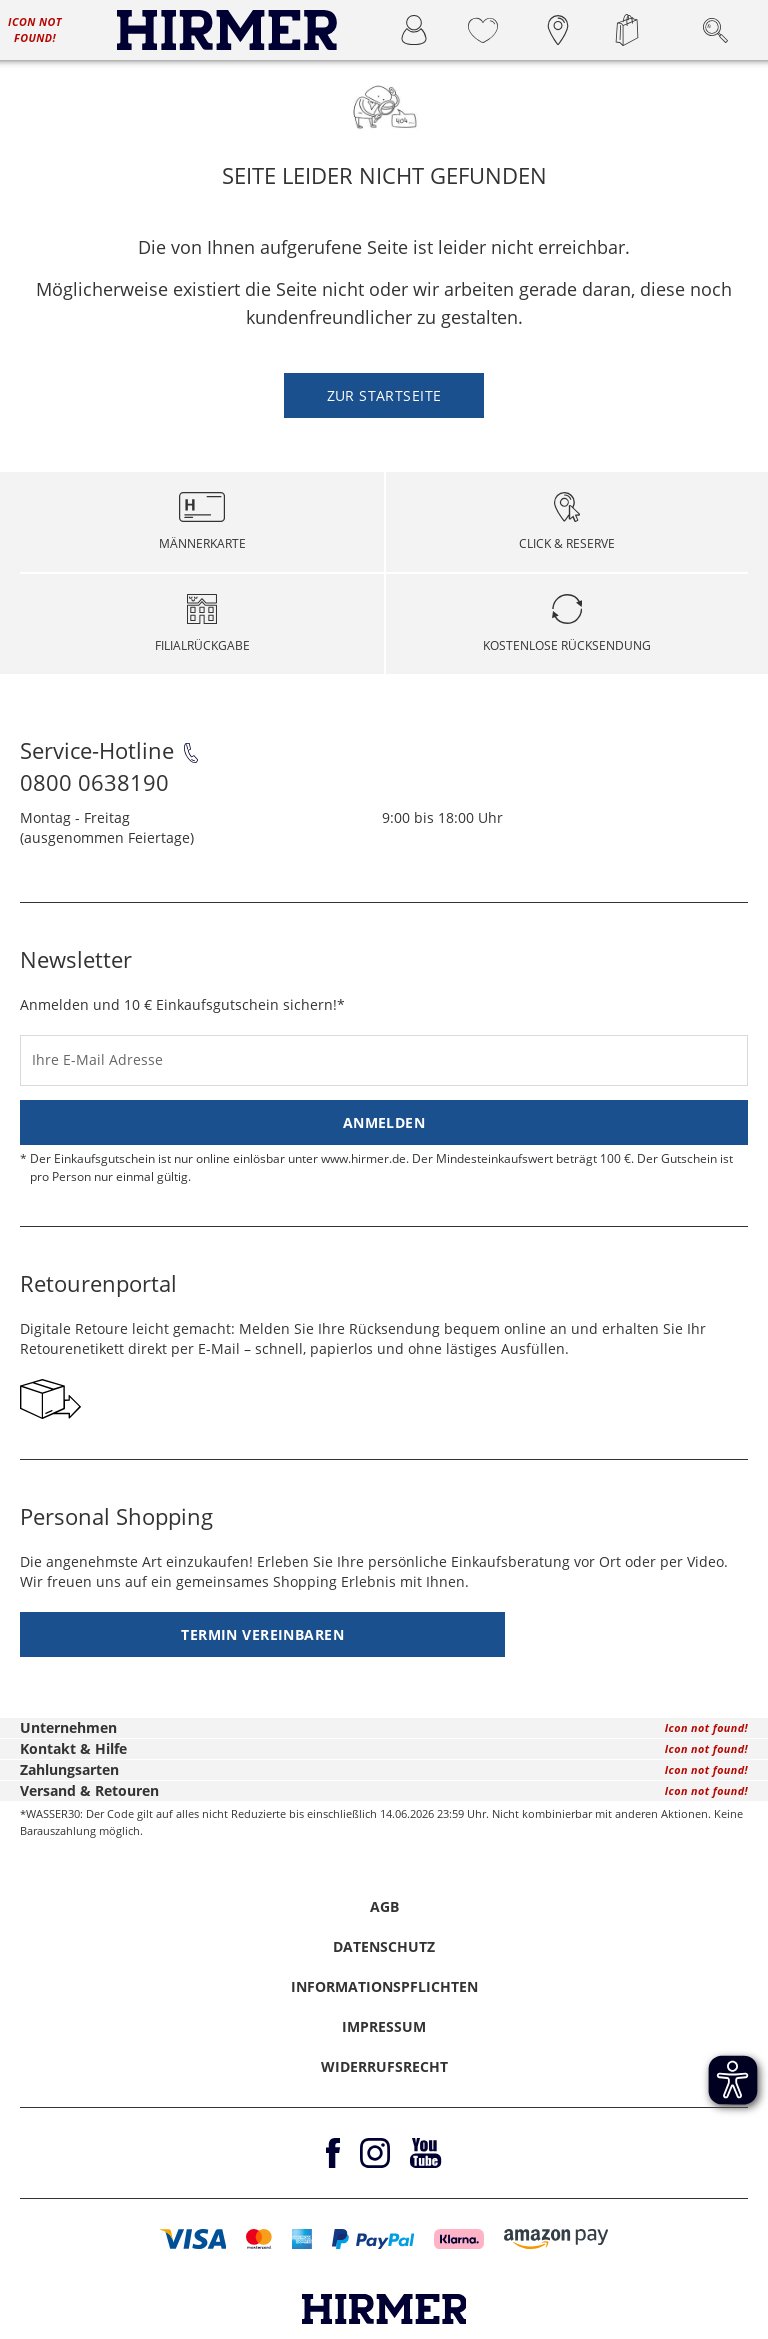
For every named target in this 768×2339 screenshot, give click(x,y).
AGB (384, 1906)
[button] (193, 2239)
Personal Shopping (116, 1516)
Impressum (384, 2026)
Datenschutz (384, 1946)
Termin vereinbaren (262, 1634)
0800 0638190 (94, 782)
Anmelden (384, 1122)
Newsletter (76, 959)
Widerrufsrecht (384, 2066)
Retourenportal (98, 1283)
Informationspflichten (384, 1986)
